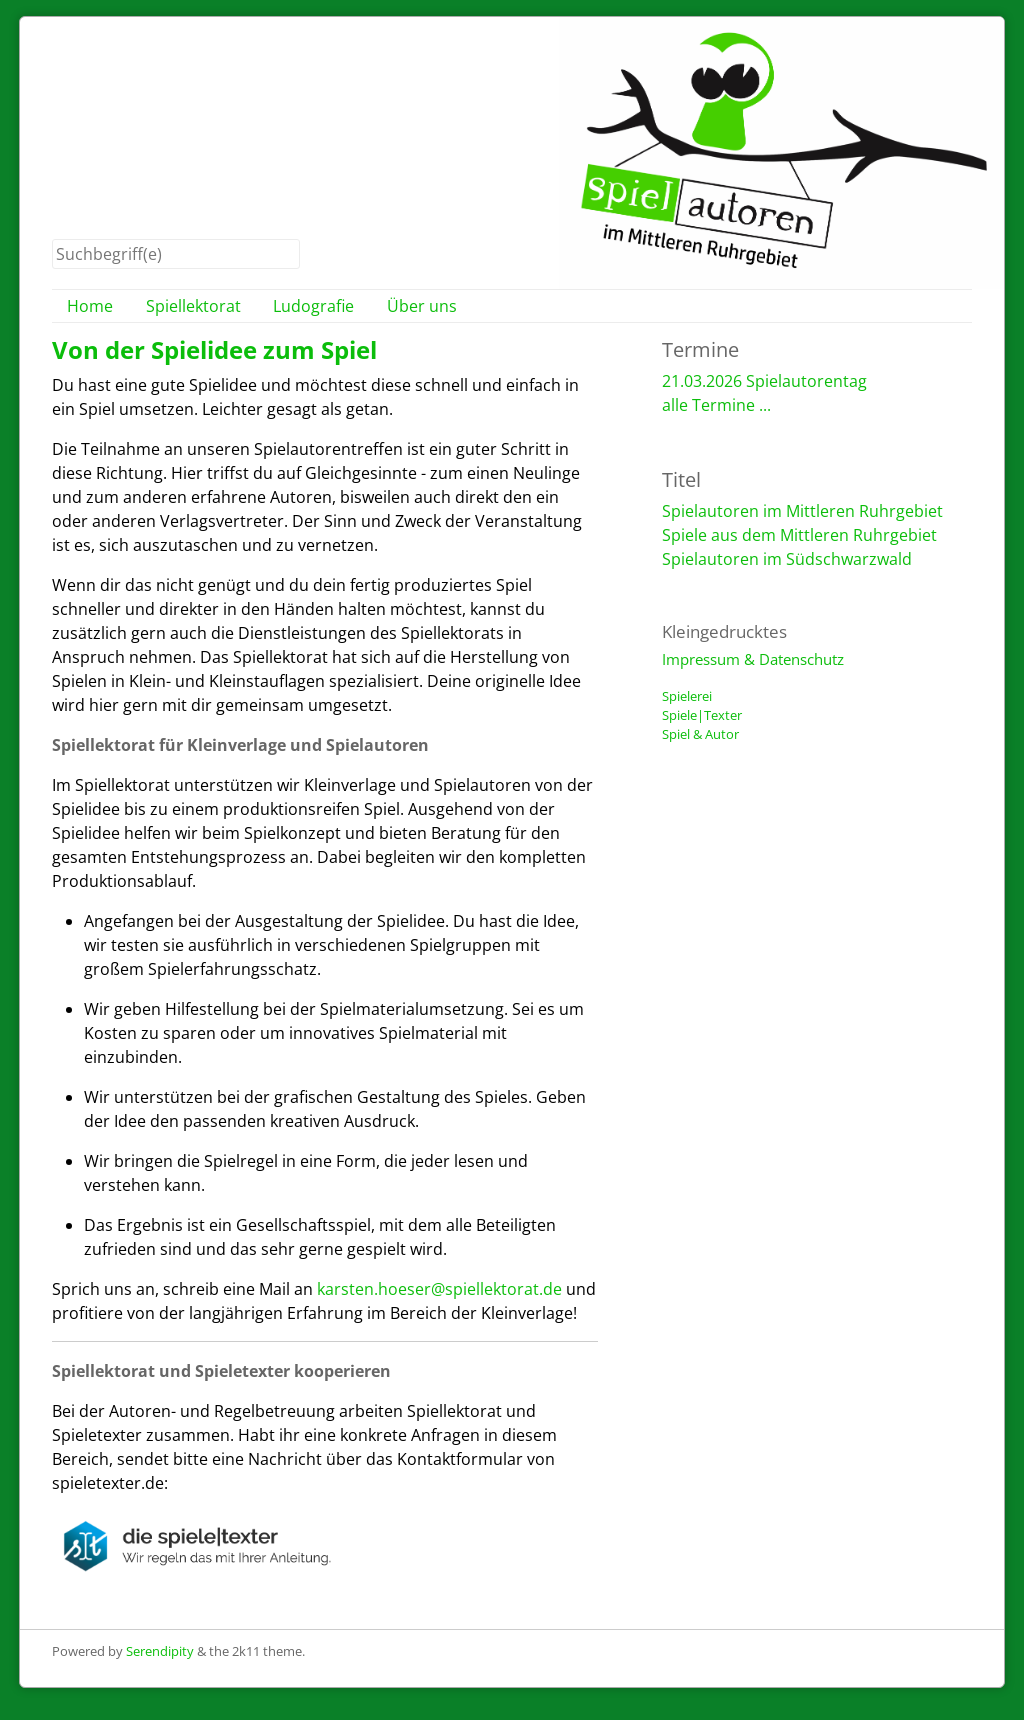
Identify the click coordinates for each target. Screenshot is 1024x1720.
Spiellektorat (193, 306)
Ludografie (313, 306)
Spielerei (687, 696)
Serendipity (160, 1651)
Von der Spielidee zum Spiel (214, 349)
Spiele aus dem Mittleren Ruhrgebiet (799, 535)
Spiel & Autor (700, 734)
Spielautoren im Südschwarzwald (787, 559)
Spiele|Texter (702, 715)
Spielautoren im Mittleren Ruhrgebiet (802, 511)
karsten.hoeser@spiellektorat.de (439, 1289)
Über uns (422, 306)
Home (90, 306)
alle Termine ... (716, 405)
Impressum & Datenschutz (753, 659)
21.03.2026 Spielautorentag (764, 381)
